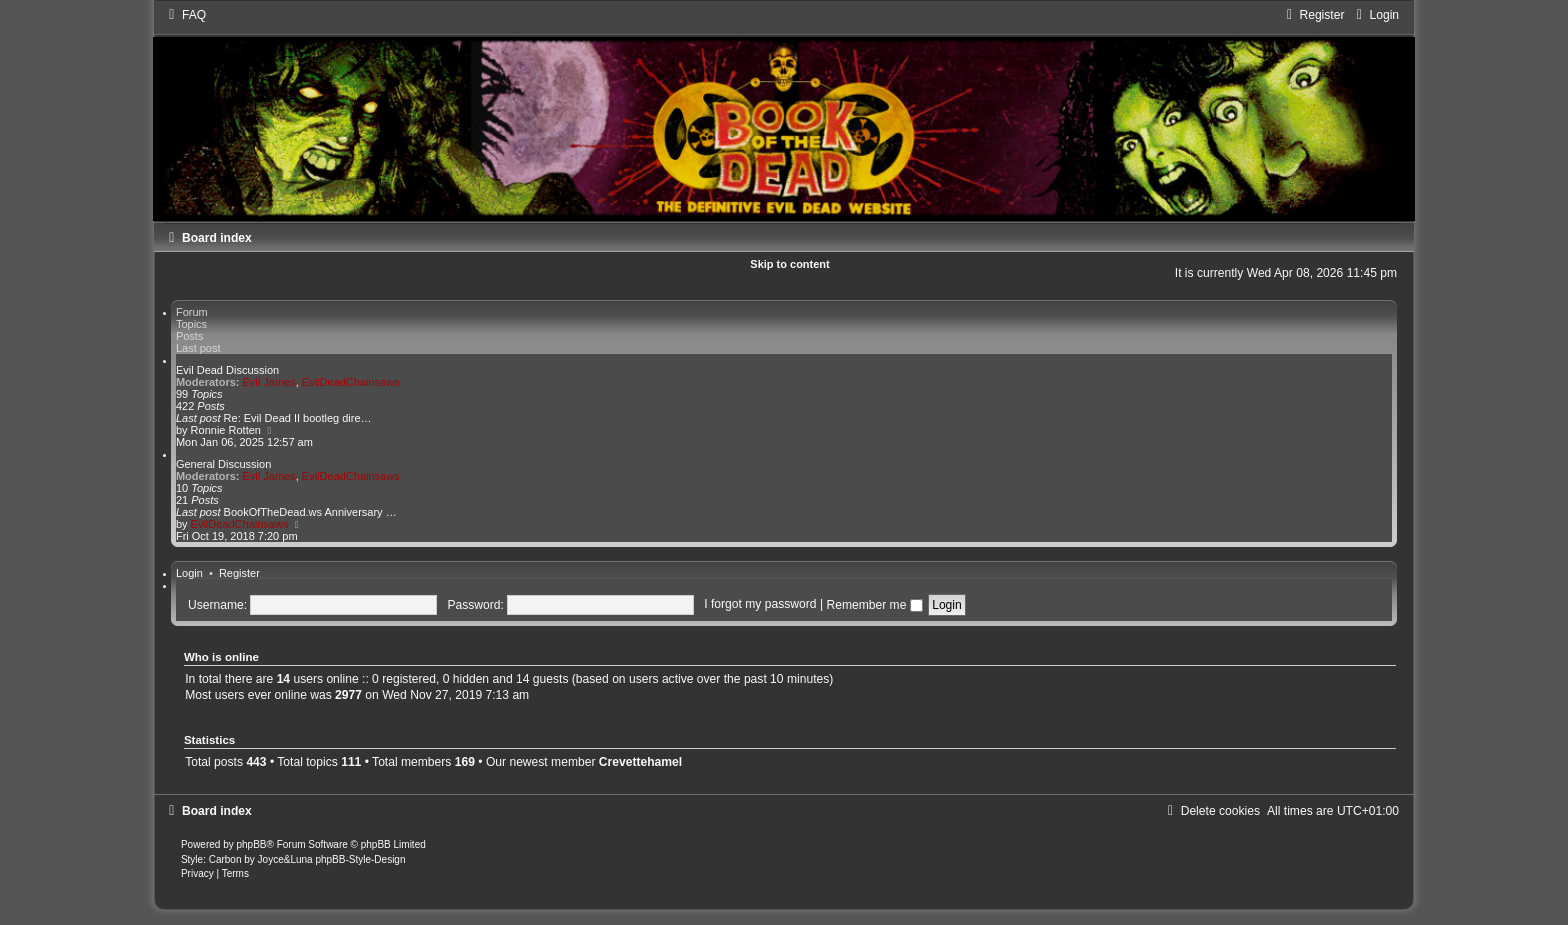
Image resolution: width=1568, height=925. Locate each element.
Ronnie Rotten (226, 430)
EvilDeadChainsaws (351, 382)
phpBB (252, 844)
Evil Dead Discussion (227, 370)
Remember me (874, 605)
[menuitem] (185, 15)
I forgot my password (760, 605)
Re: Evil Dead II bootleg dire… (298, 418)
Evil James (269, 382)
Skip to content (789, 264)
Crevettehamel (640, 762)
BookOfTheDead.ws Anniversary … (310, 512)
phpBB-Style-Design (360, 859)
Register (239, 573)
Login (189, 573)
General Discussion (223, 464)
